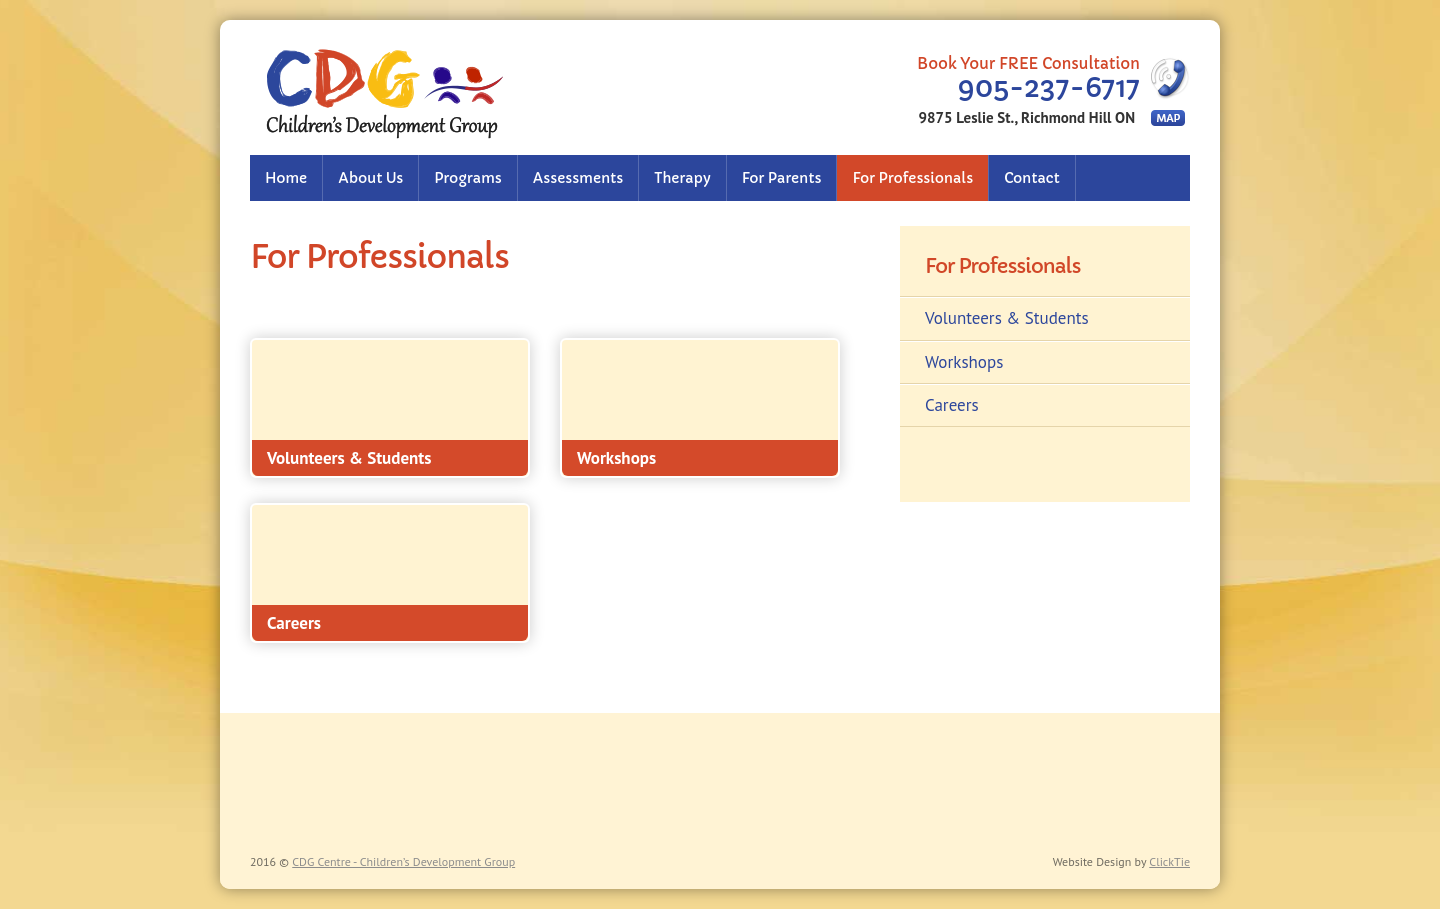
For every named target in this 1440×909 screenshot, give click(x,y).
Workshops (964, 362)
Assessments (578, 178)
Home (286, 178)
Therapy (682, 178)
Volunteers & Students (1007, 318)
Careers (952, 405)
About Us (370, 178)
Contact (1032, 178)
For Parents (782, 178)
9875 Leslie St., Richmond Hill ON (1027, 117)
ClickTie (1169, 861)
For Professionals (912, 178)
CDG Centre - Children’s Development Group (403, 861)
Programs (467, 178)
